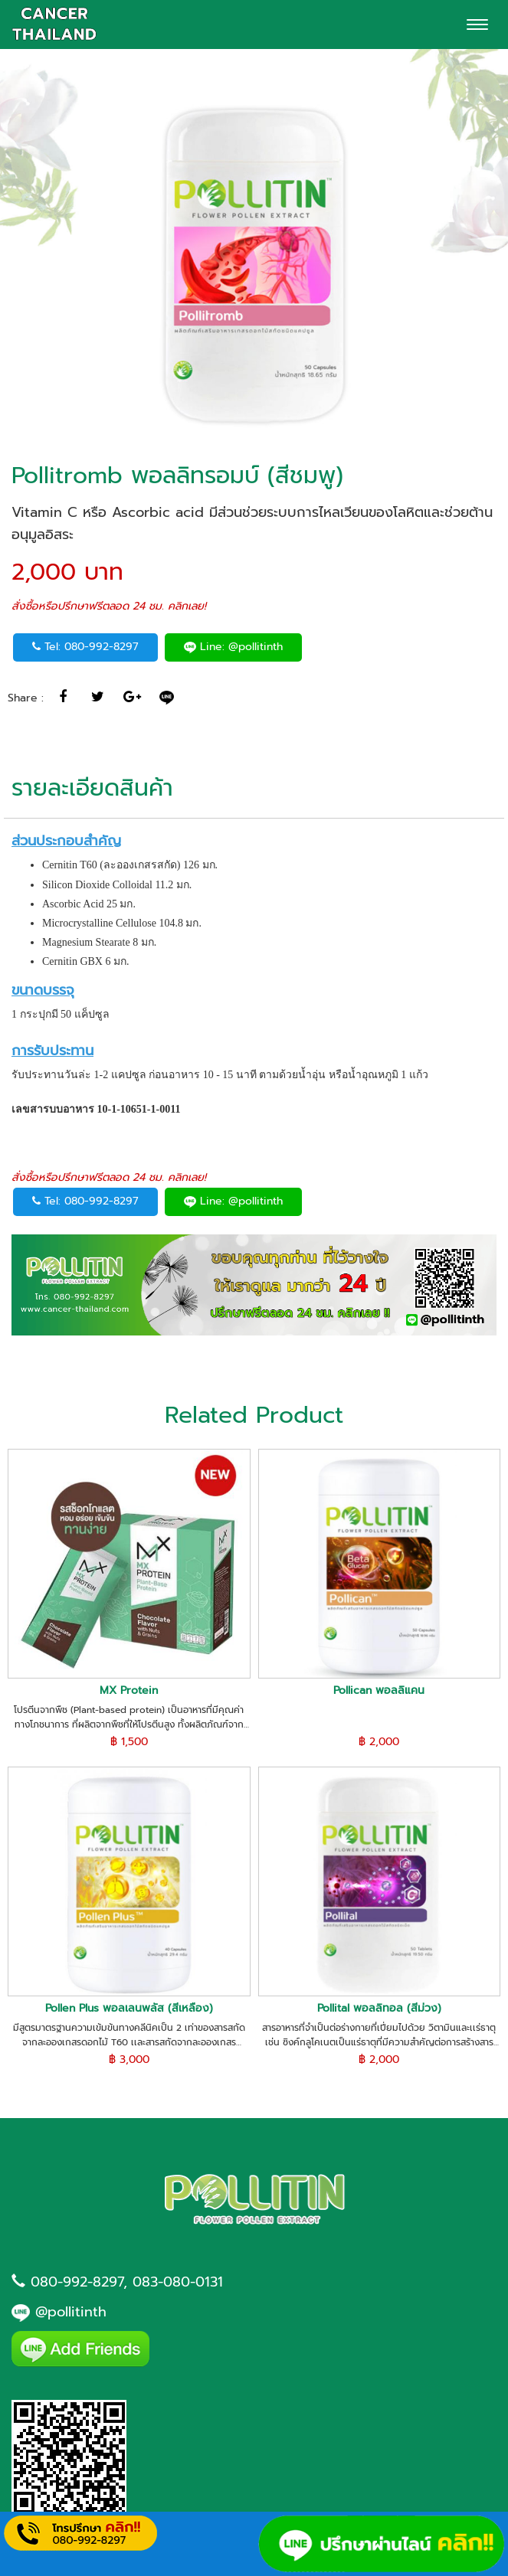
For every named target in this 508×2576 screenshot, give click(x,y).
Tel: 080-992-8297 (85, 647)
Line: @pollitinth (233, 647)
